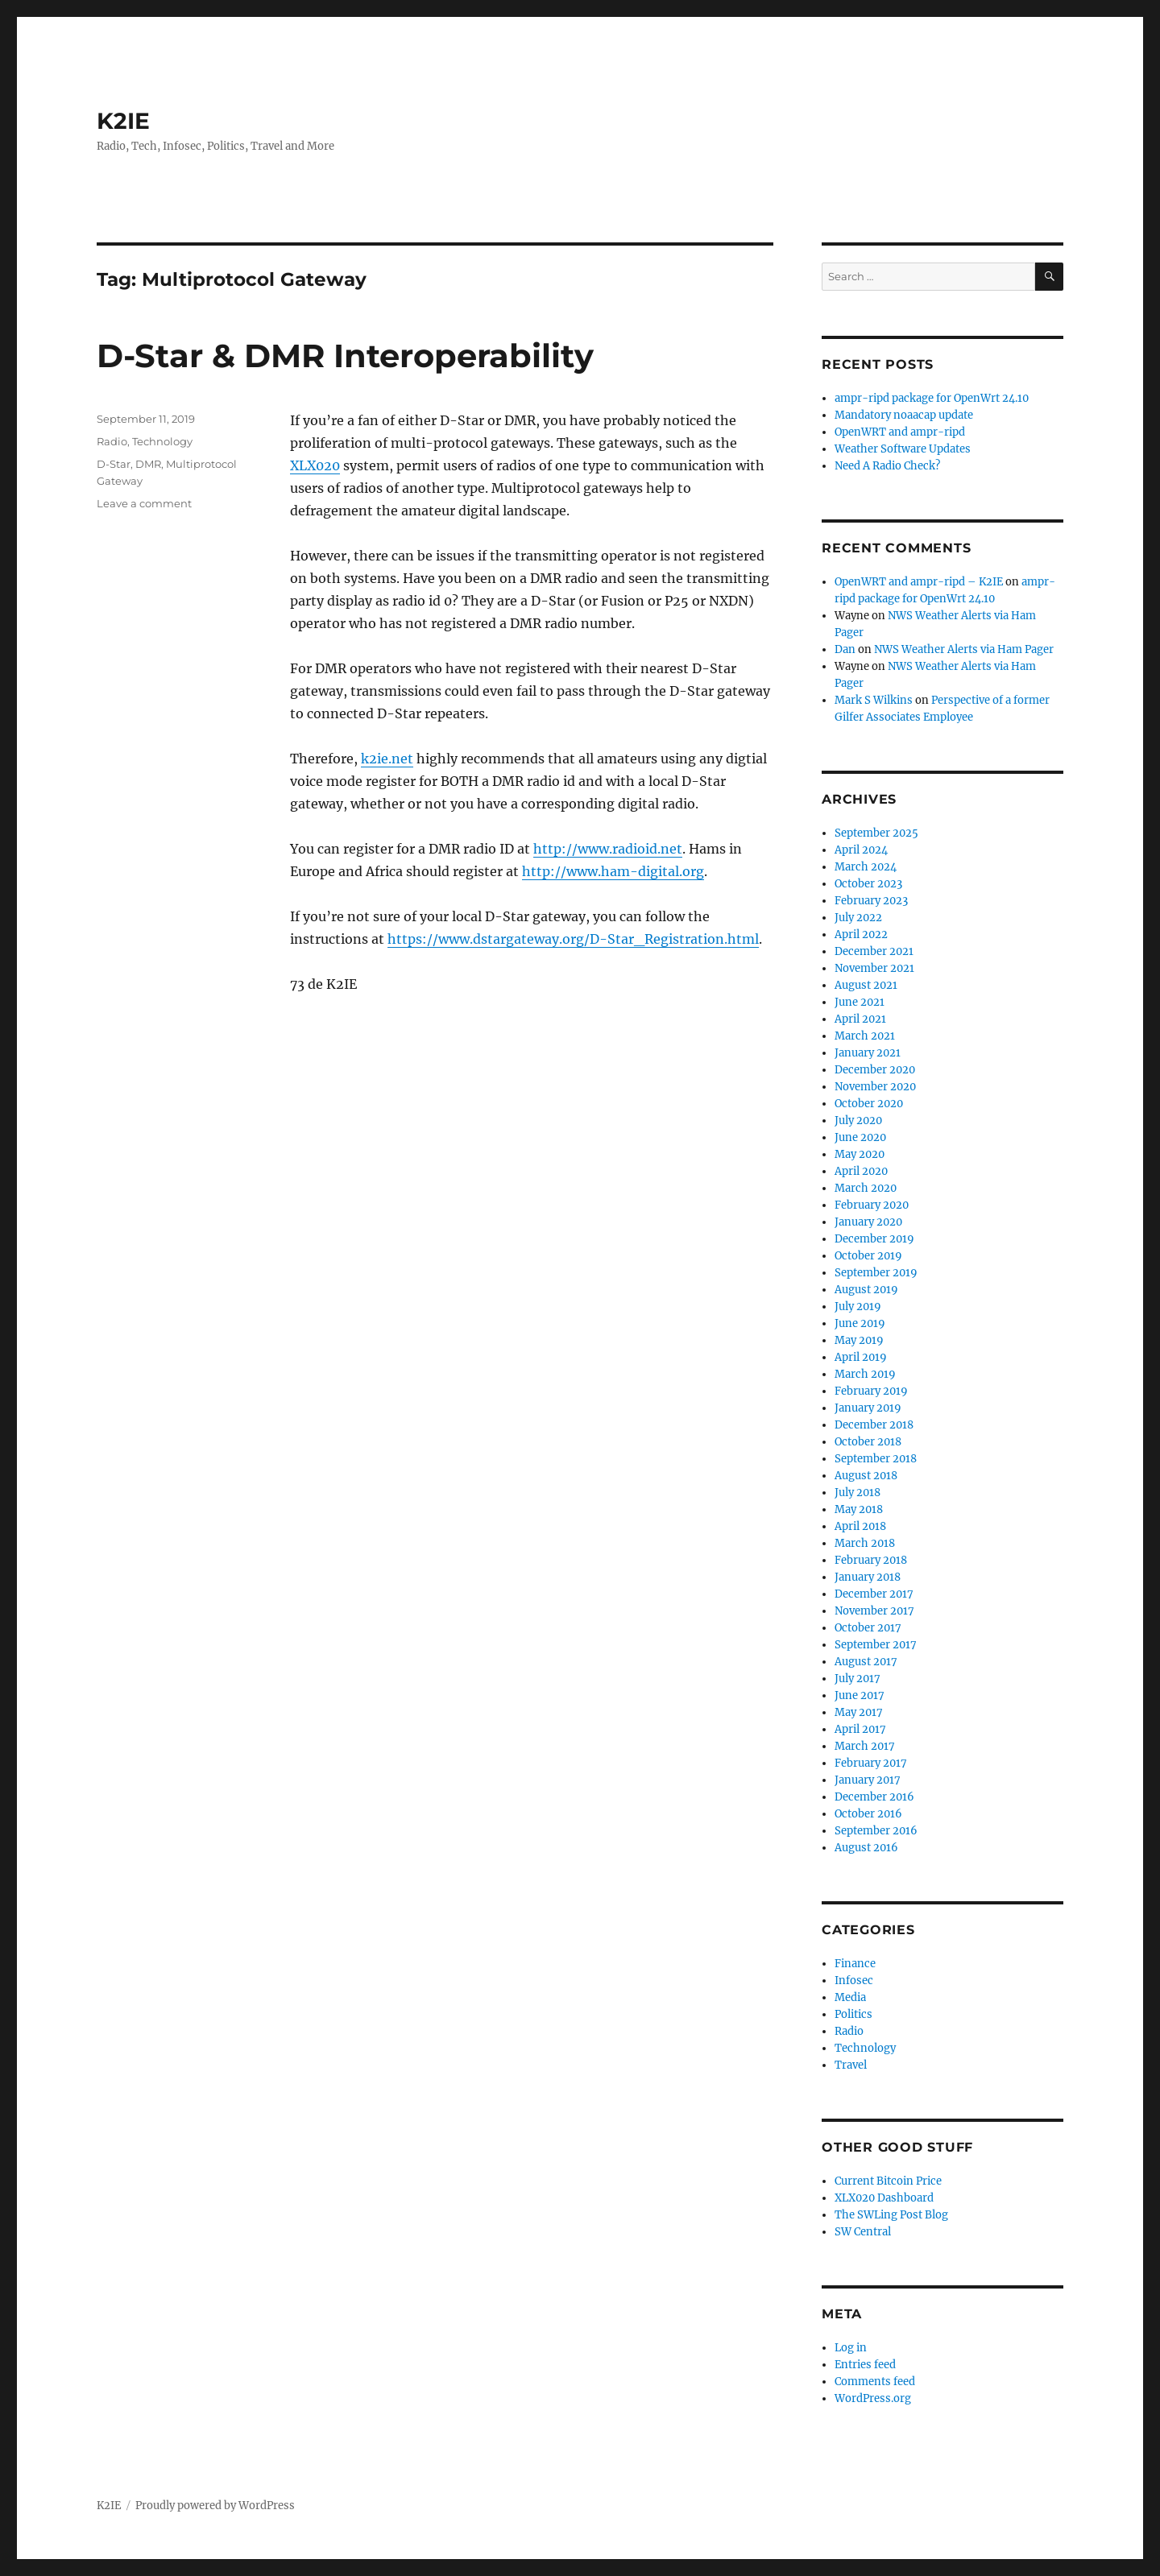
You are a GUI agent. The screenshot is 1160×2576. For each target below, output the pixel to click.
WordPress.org (873, 2398)
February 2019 (871, 1391)
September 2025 (876, 833)
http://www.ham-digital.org (613, 871)
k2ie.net (387, 758)
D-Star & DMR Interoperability (345, 355)
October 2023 (868, 884)
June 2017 (859, 1695)
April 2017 (860, 1729)
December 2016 (874, 1797)
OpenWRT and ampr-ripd (900, 432)
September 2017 (876, 1645)
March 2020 (866, 1188)
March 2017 (865, 1746)
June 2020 (860, 1137)
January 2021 (868, 1053)
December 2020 (875, 1070)
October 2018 (868, 1442)
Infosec (854, 1980)
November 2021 (874, 968)
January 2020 (868, 1222)
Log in (851, 2348)
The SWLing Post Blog (891, 2215)
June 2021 (859, 1002)
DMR (148, 463)
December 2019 (874, 1239)
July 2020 (858, 1120)
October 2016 (868, 1814)
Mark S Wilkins (874, 700)
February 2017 (871, 1763)
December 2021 (874, 951)
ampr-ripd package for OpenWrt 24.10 (932, 398)
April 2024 (861, 850)
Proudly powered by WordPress (215, 2505)
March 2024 (866, 867)
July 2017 (857, 1678)
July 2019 (858, 1306)
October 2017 (868, 1628)
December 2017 (874, 1594)
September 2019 (876, 1273)
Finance (855, 1963)
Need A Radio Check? (887, 466)
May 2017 (859, 1712)
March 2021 (865, 1036)
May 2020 (859, 1154)
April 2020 (861, 1171)
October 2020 (869, 1103)
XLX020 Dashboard (884, 2198)
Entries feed (865, 2364)
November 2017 (874, 1611)
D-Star (113, 463)
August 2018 (866, 1475)
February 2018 (871, 1560)
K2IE (123, 120)
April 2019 (861, 1357)
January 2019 (868, 1408)
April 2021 (860, 1019)
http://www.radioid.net (607, 849)
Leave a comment (144, 503)
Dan (845, 649)
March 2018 (865, 1543)
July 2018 (857, 1492)
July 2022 (858, 917)
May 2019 (859, 1340)
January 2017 (868, 1780)
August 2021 (866, 985)
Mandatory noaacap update (904, 415)
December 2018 (874, 1425)
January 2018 (868, 1577)
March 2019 (865, 1374)
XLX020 (315, 465)
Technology (162, 441)
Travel (851, 2065)
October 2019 (868, 1256)
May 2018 (859, 1509)
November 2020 (875, 1087)
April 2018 (860, 1526)
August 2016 (866, 1847)
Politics (853, 2014)
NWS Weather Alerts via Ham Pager (964, 649)
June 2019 (860, 1323)
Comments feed (875, 2381)
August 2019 (866, 1289)
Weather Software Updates (903, 449)
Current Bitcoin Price (888, 2181)
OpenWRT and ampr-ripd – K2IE (919, 582)
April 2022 (861, 934)
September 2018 (876, 1459)
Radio (112, 441)
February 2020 (872, 1205)
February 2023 (871, 901)
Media (850, 1997)
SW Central (863, 2232)
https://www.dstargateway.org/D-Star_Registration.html (573, 939)
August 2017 (866, 1661)
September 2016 (876, 1831)
